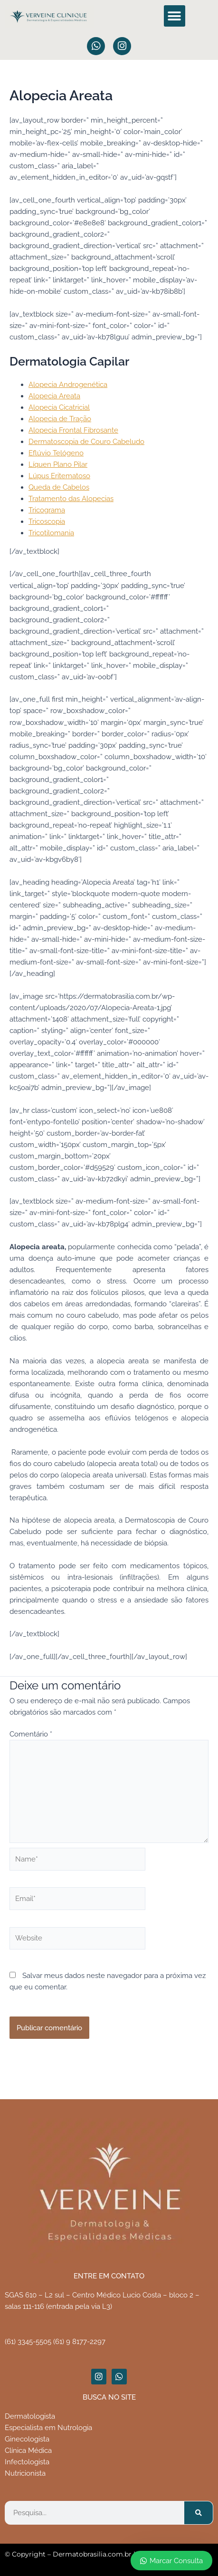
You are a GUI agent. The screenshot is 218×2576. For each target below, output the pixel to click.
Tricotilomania (51, 533)
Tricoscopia (46, 521)
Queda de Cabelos (58, 487)
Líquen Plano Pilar (57, 464)
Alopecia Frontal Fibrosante (73, 430)
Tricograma (46, 510)
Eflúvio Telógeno (56, 453)
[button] (174, 16)
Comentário (30, 1734)
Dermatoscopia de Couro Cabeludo (86, 441)
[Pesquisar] (198, 2512)
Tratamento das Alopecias (71, 498)
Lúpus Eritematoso (59, 476)
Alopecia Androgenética (67, 384)
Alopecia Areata (54, 396)
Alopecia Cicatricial (59, 407)
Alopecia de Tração (59, 419)
